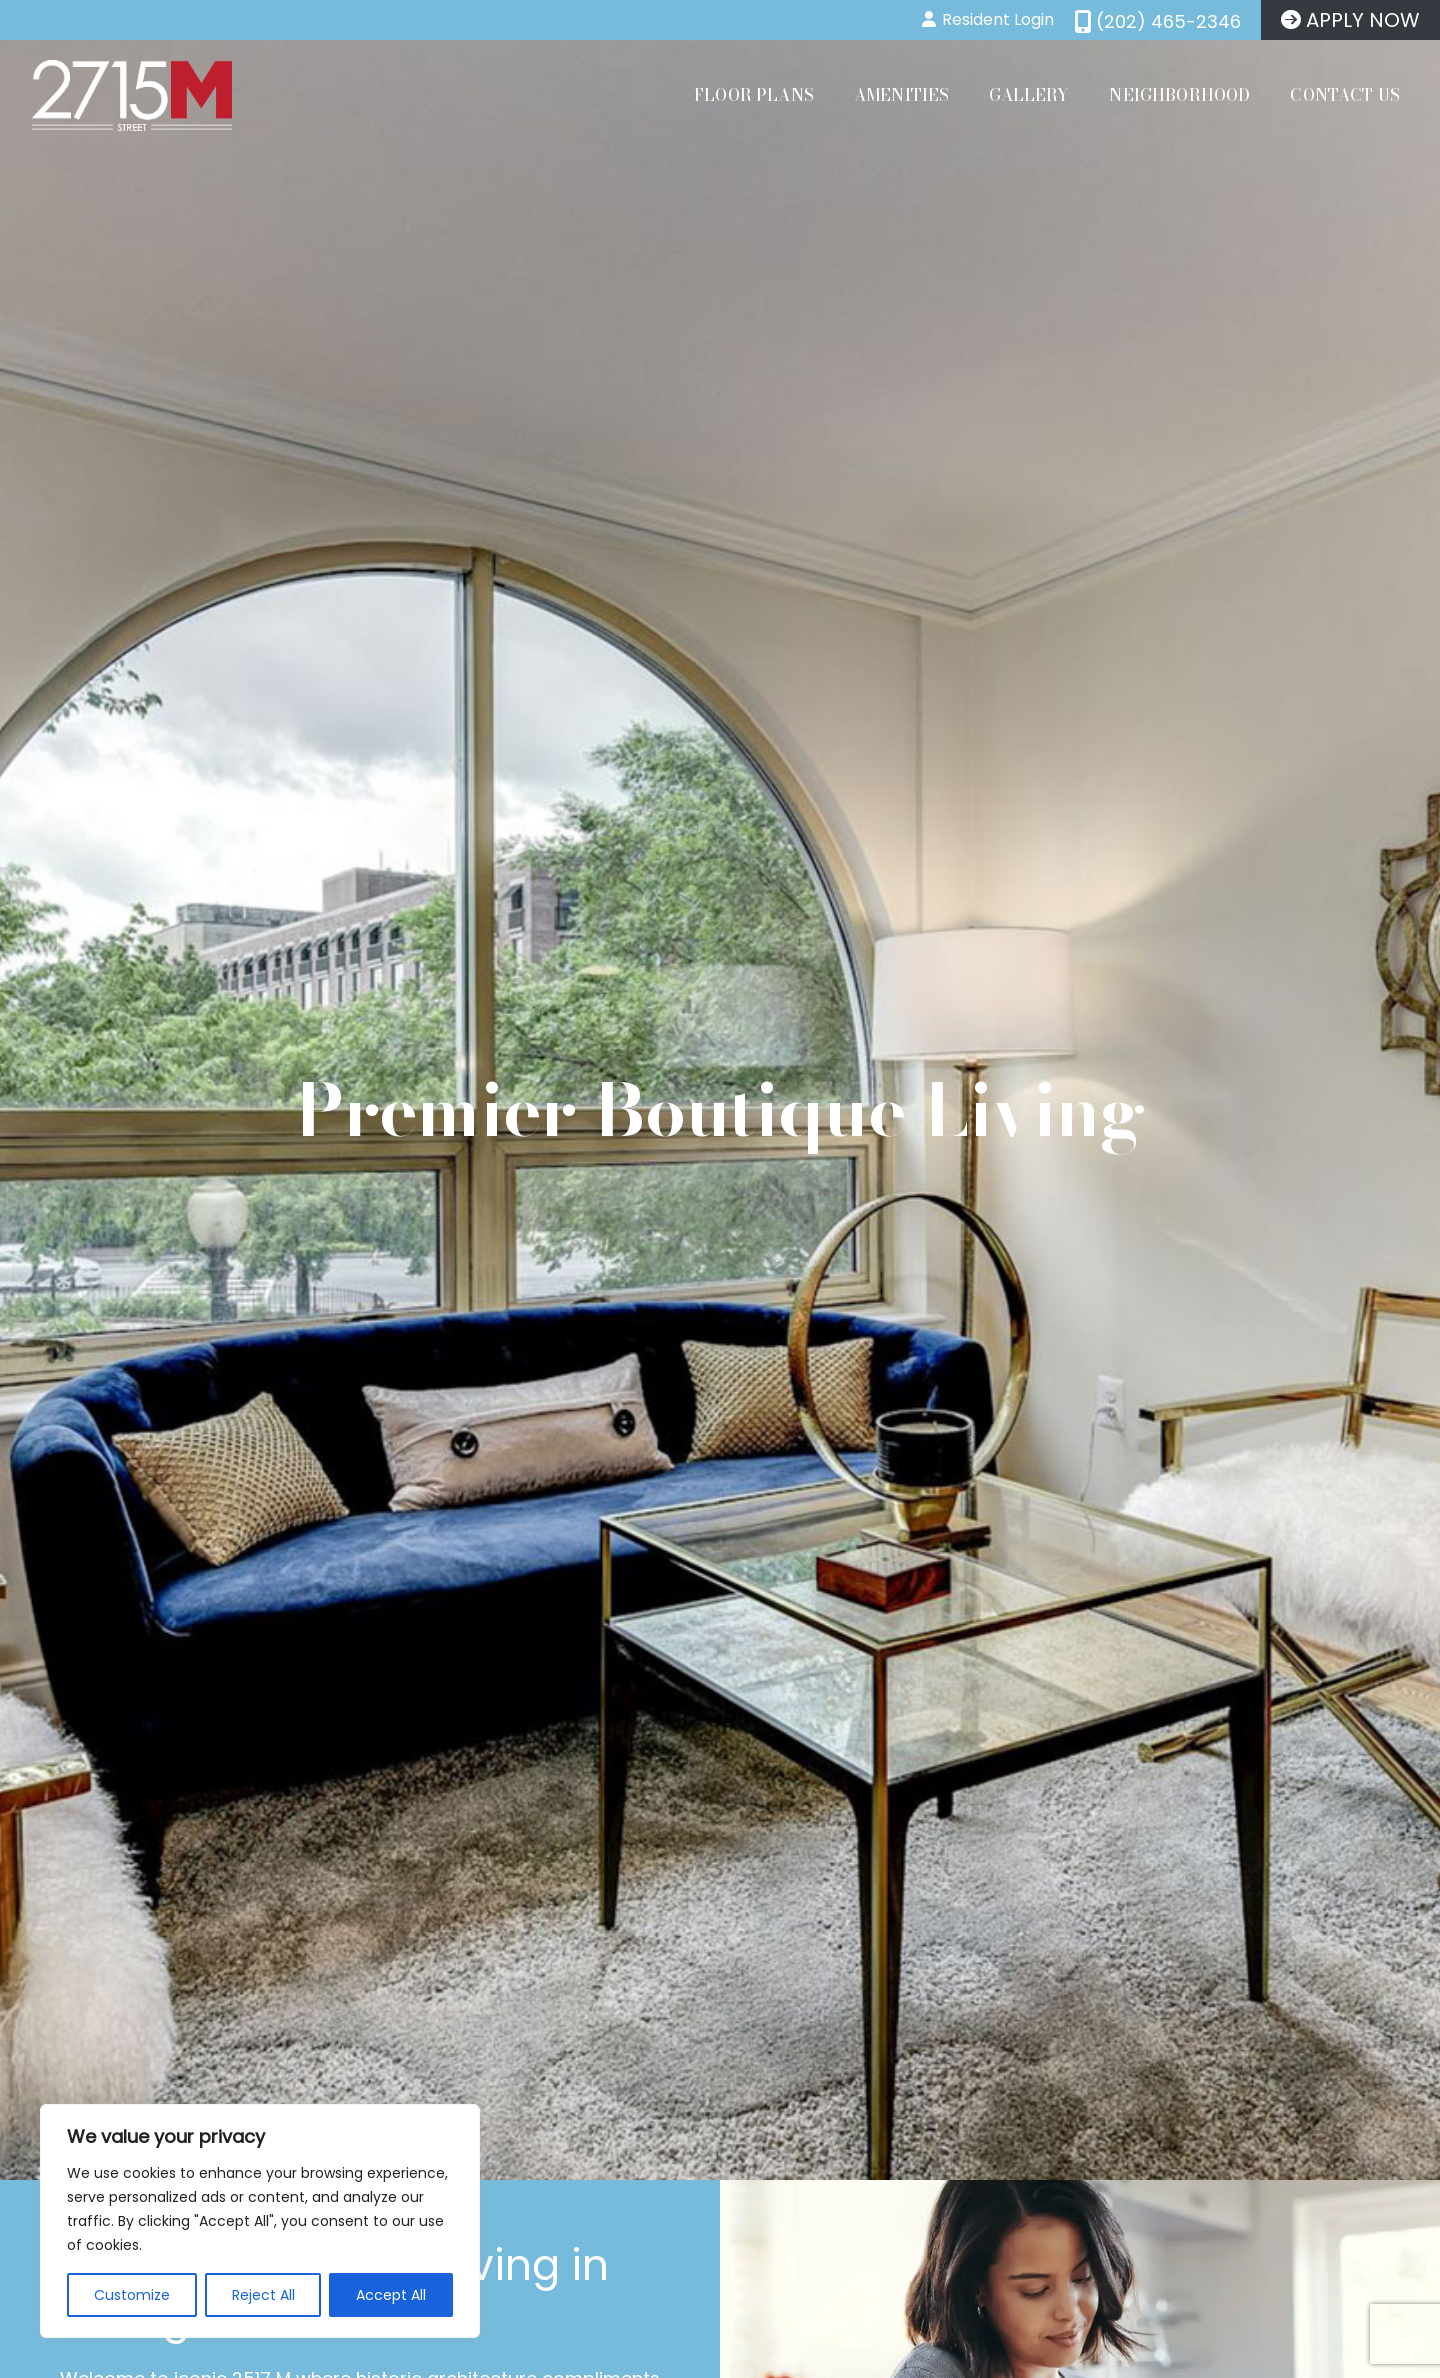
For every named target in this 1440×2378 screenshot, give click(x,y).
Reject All (263, 2295)
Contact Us (1345, 95)
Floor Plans (754, 95)
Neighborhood (1179, 95)
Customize (132, 2295)
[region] (260, 2221)
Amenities (901, 95)
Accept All (391, 2295)
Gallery (1029, 95)
